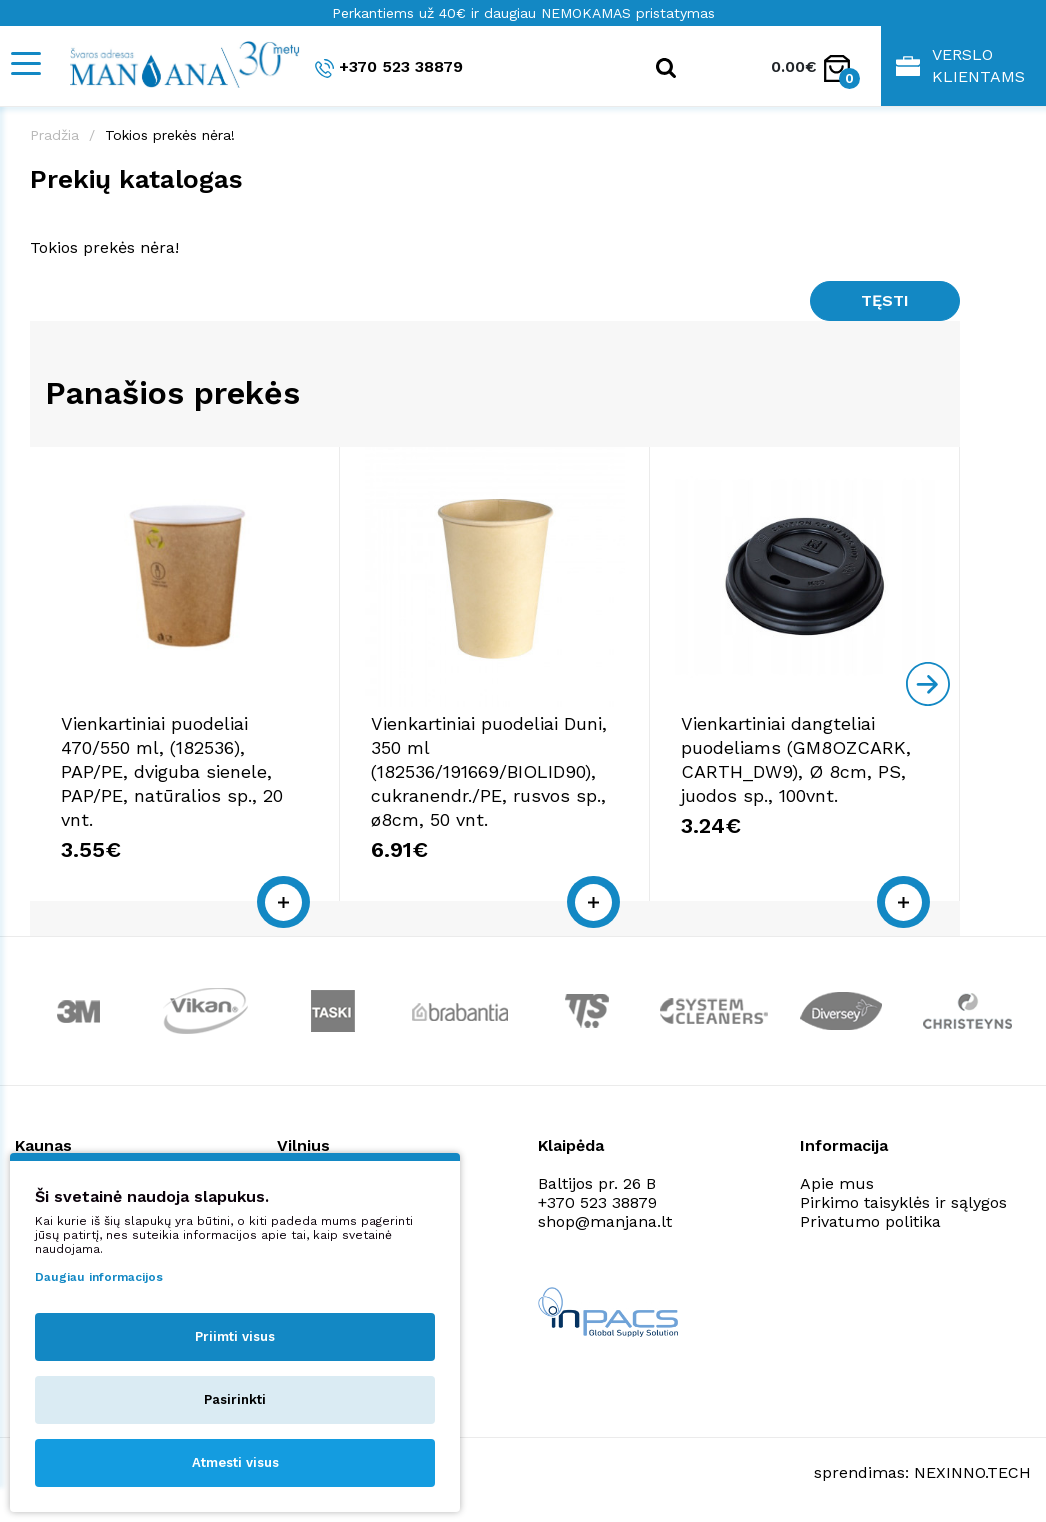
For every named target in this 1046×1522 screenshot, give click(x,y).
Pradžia (54, 135)
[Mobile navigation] (25, 63)
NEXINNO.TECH (972, 1472)
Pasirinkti (235, 1399)
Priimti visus (235, 1336)
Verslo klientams (960, 65)
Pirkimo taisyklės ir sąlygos (903, 1202)
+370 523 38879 (389, 67)
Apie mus (837, 1183)
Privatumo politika (870, 1221)
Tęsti (885, 300)
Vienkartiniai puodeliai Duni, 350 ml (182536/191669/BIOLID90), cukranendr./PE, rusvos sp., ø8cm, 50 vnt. (489, 771)
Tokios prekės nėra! (170, 135)
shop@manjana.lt (605, 1221)
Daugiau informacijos (99, 1277)
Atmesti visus (235, 1462)
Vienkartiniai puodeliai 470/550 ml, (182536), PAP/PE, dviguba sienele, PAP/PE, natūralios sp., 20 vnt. (172, 771)
